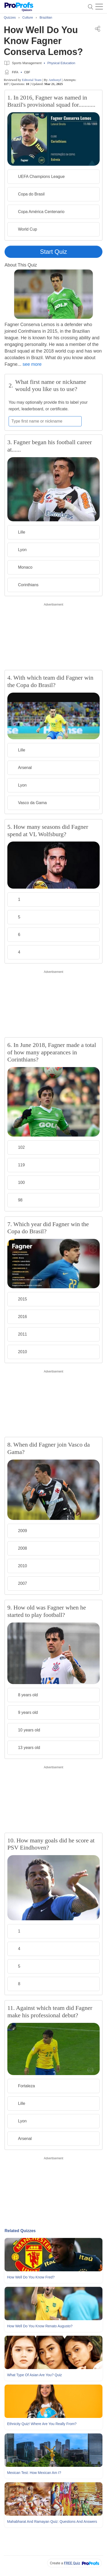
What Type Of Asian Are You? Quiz (34, 2375)
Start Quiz (53, 251)
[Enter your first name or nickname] (45, 421)
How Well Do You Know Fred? (31, 2277)
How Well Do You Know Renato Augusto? (40, 2326)
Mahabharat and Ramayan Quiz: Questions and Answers (52, 2521)
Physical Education (61, 63)
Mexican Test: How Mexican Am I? (34, 2473)
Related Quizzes (20, 2231)
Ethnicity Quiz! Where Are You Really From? (42, 2424)
